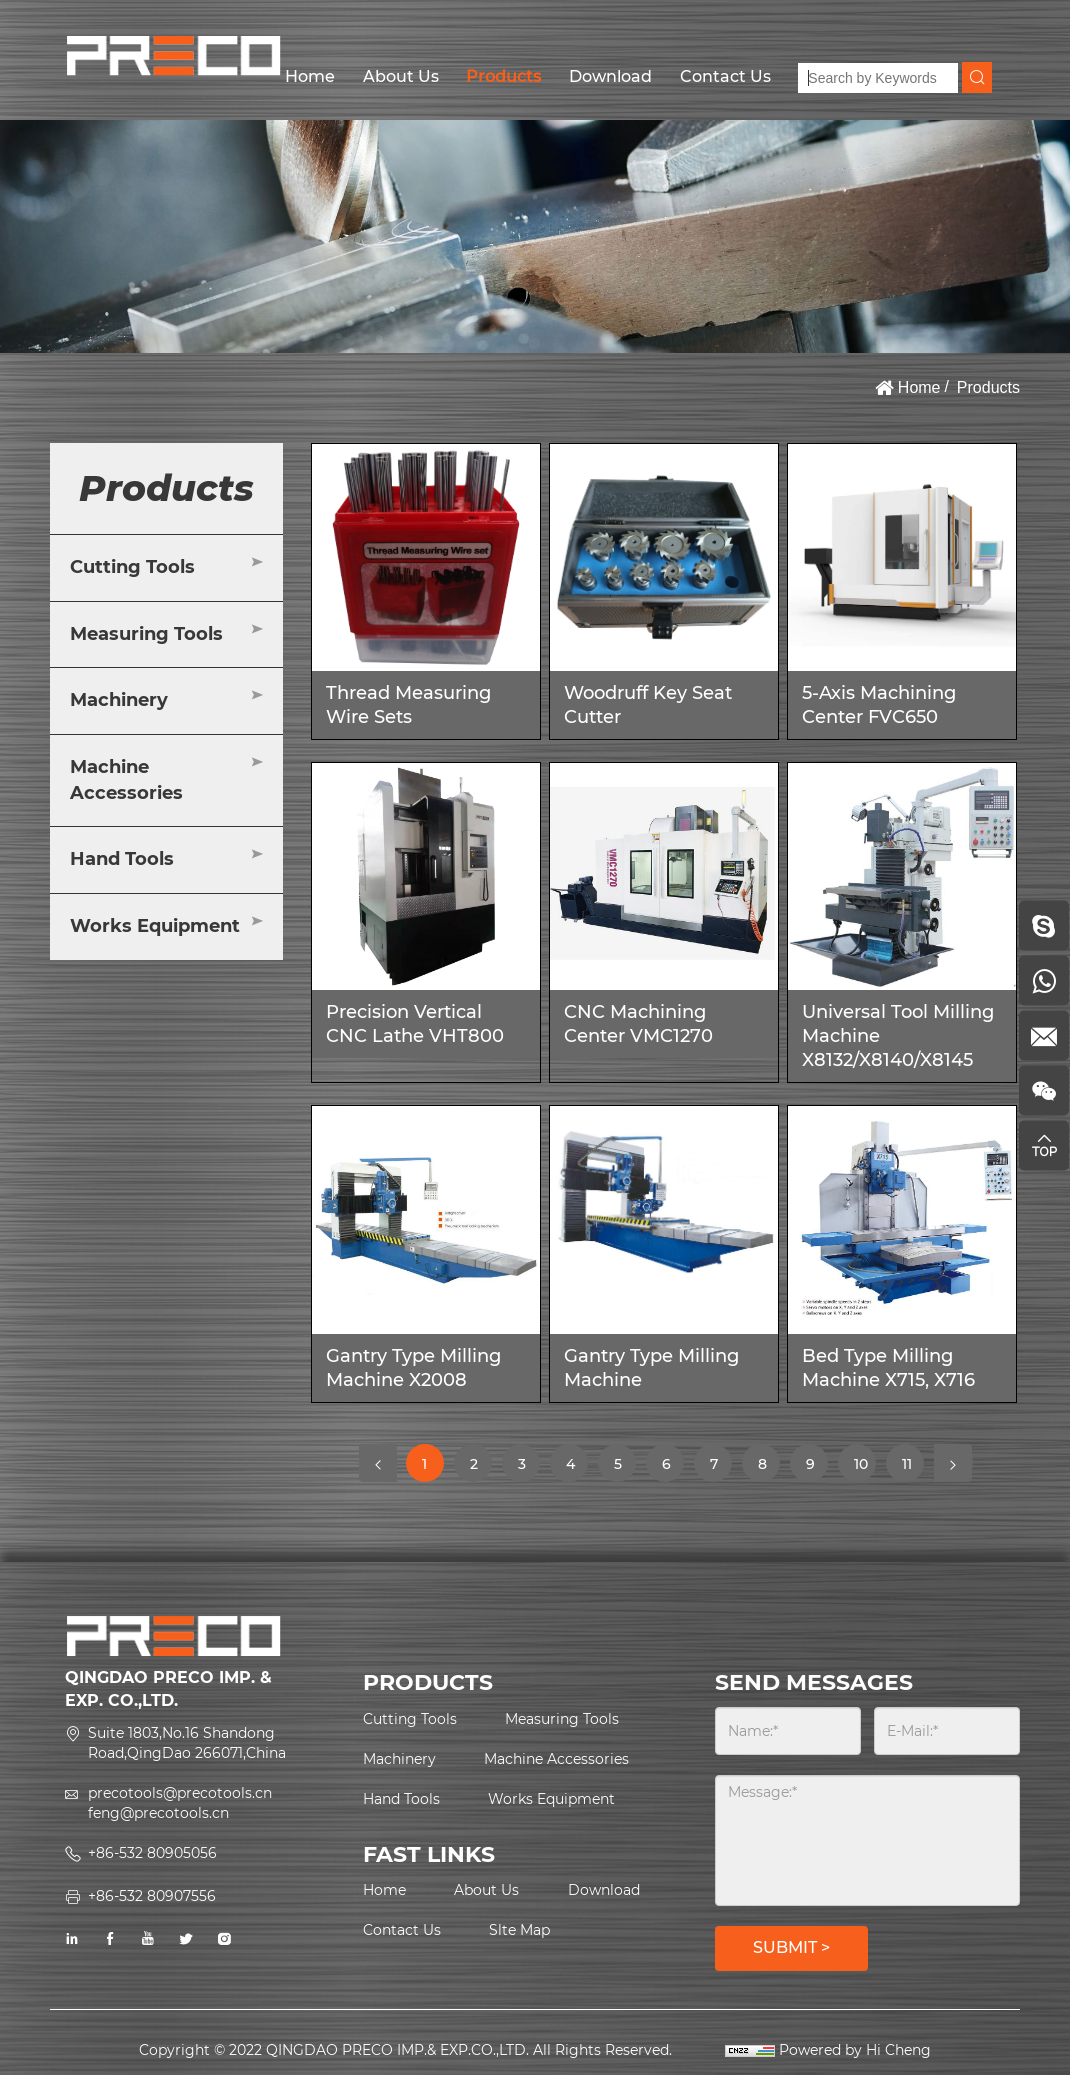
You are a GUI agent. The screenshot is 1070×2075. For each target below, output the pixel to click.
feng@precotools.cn (158, 1813)
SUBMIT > (791, 1947)
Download (610, 76)
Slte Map (519, 1930)
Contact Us (725, 76)
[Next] (953, 1463)
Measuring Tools (146, 634)
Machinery (119, 700)
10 (864, 1468)
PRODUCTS (428, 1682)
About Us (401, 76)
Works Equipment (155, 926)
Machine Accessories (126, 780)
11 (913, 1463)
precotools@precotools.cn (180, 1793)
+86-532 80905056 (152, 1853)
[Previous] (378, 1463)
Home (310, 76)
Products (503, 76)
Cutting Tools (132, 567)
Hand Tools (122, 859)
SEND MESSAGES (814, 1682)
